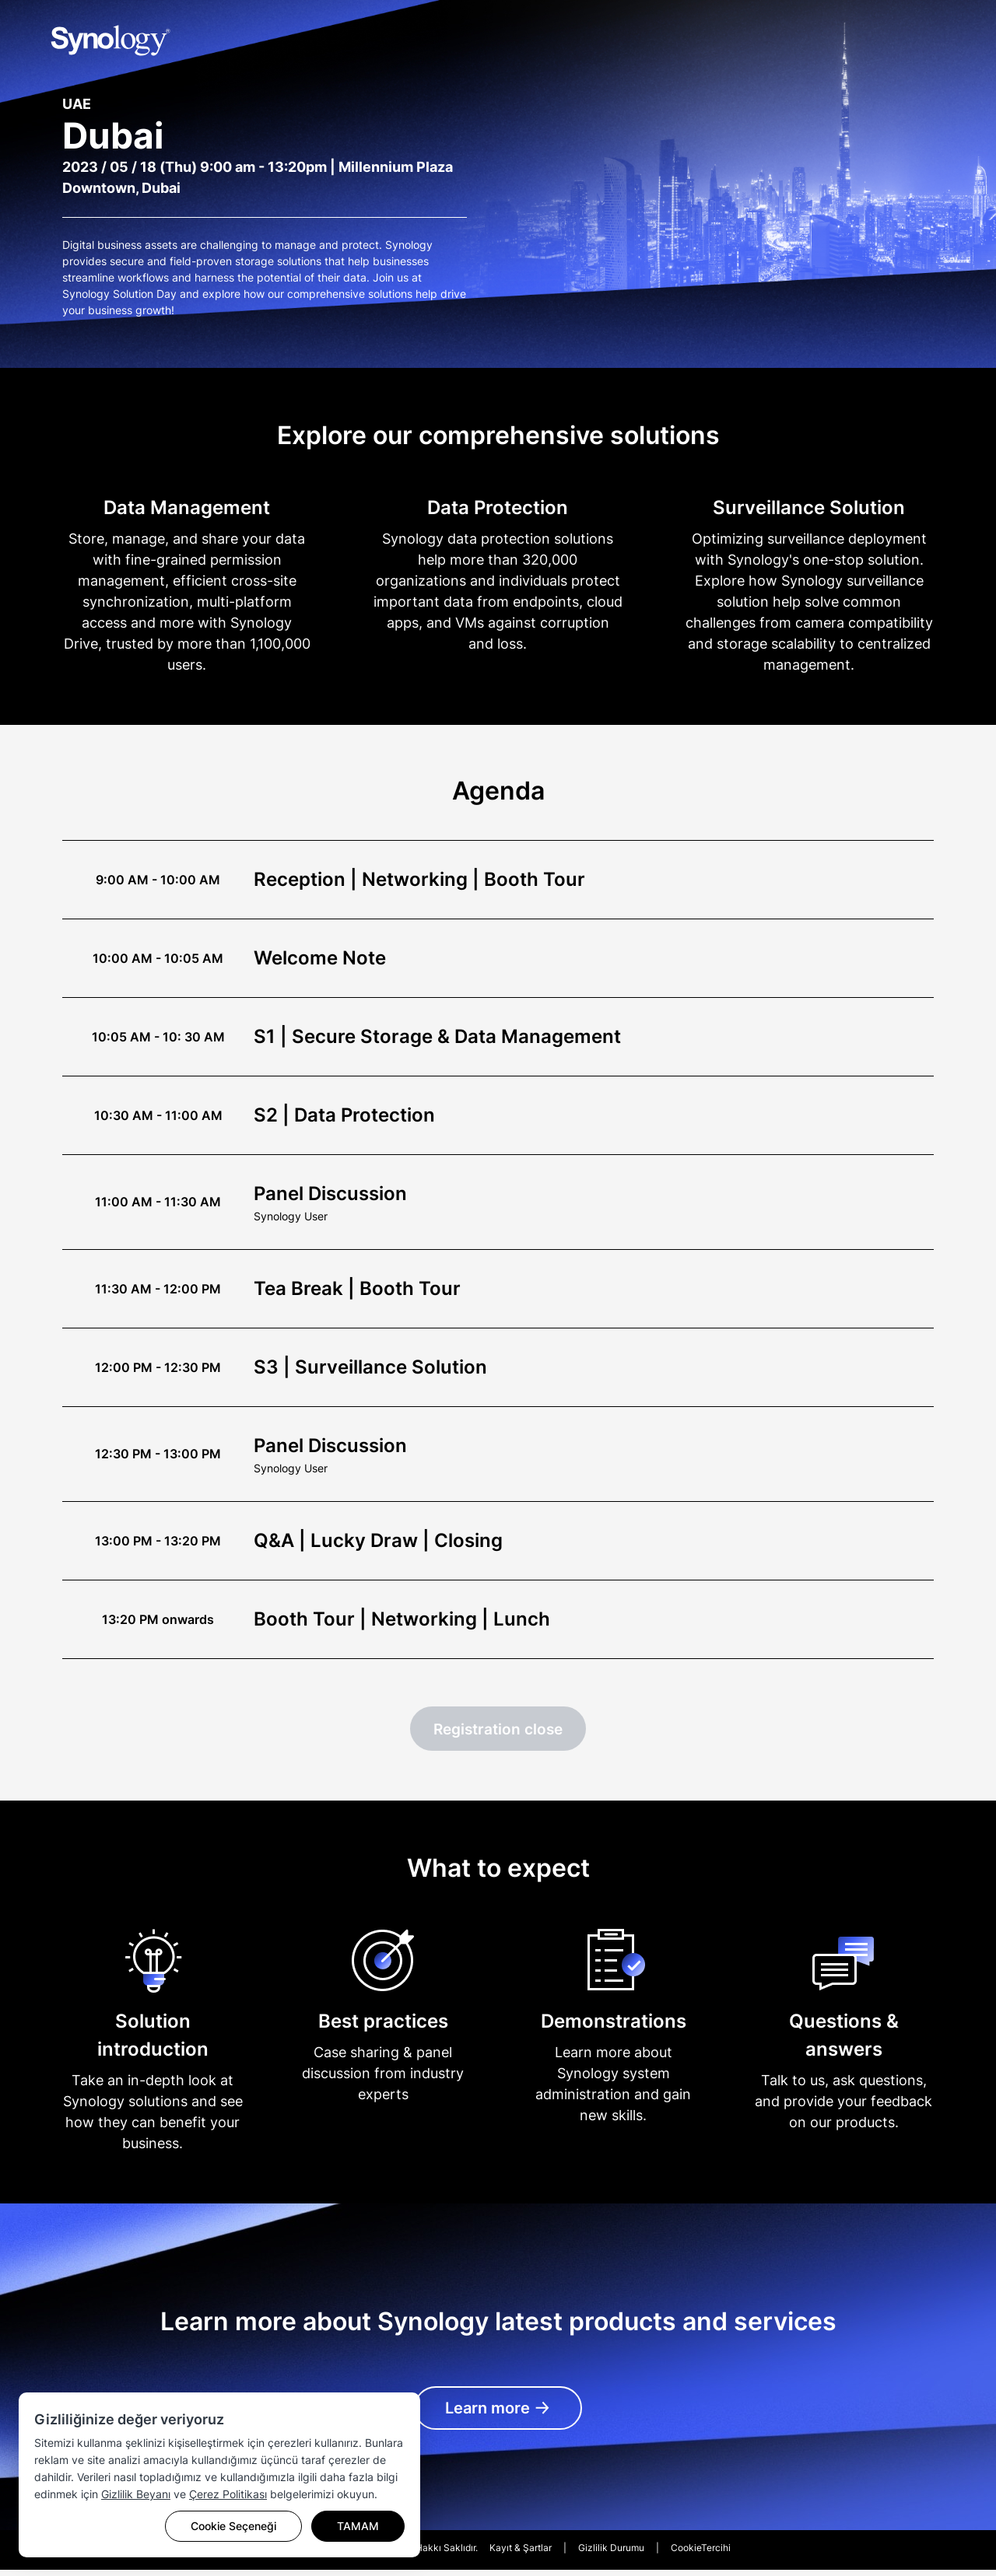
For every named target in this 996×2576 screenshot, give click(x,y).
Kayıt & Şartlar (520, 2554)
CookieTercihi (701, 2554)
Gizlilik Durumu (611, 2554)
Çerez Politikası (228, 2494)
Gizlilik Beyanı (135, 2494)
